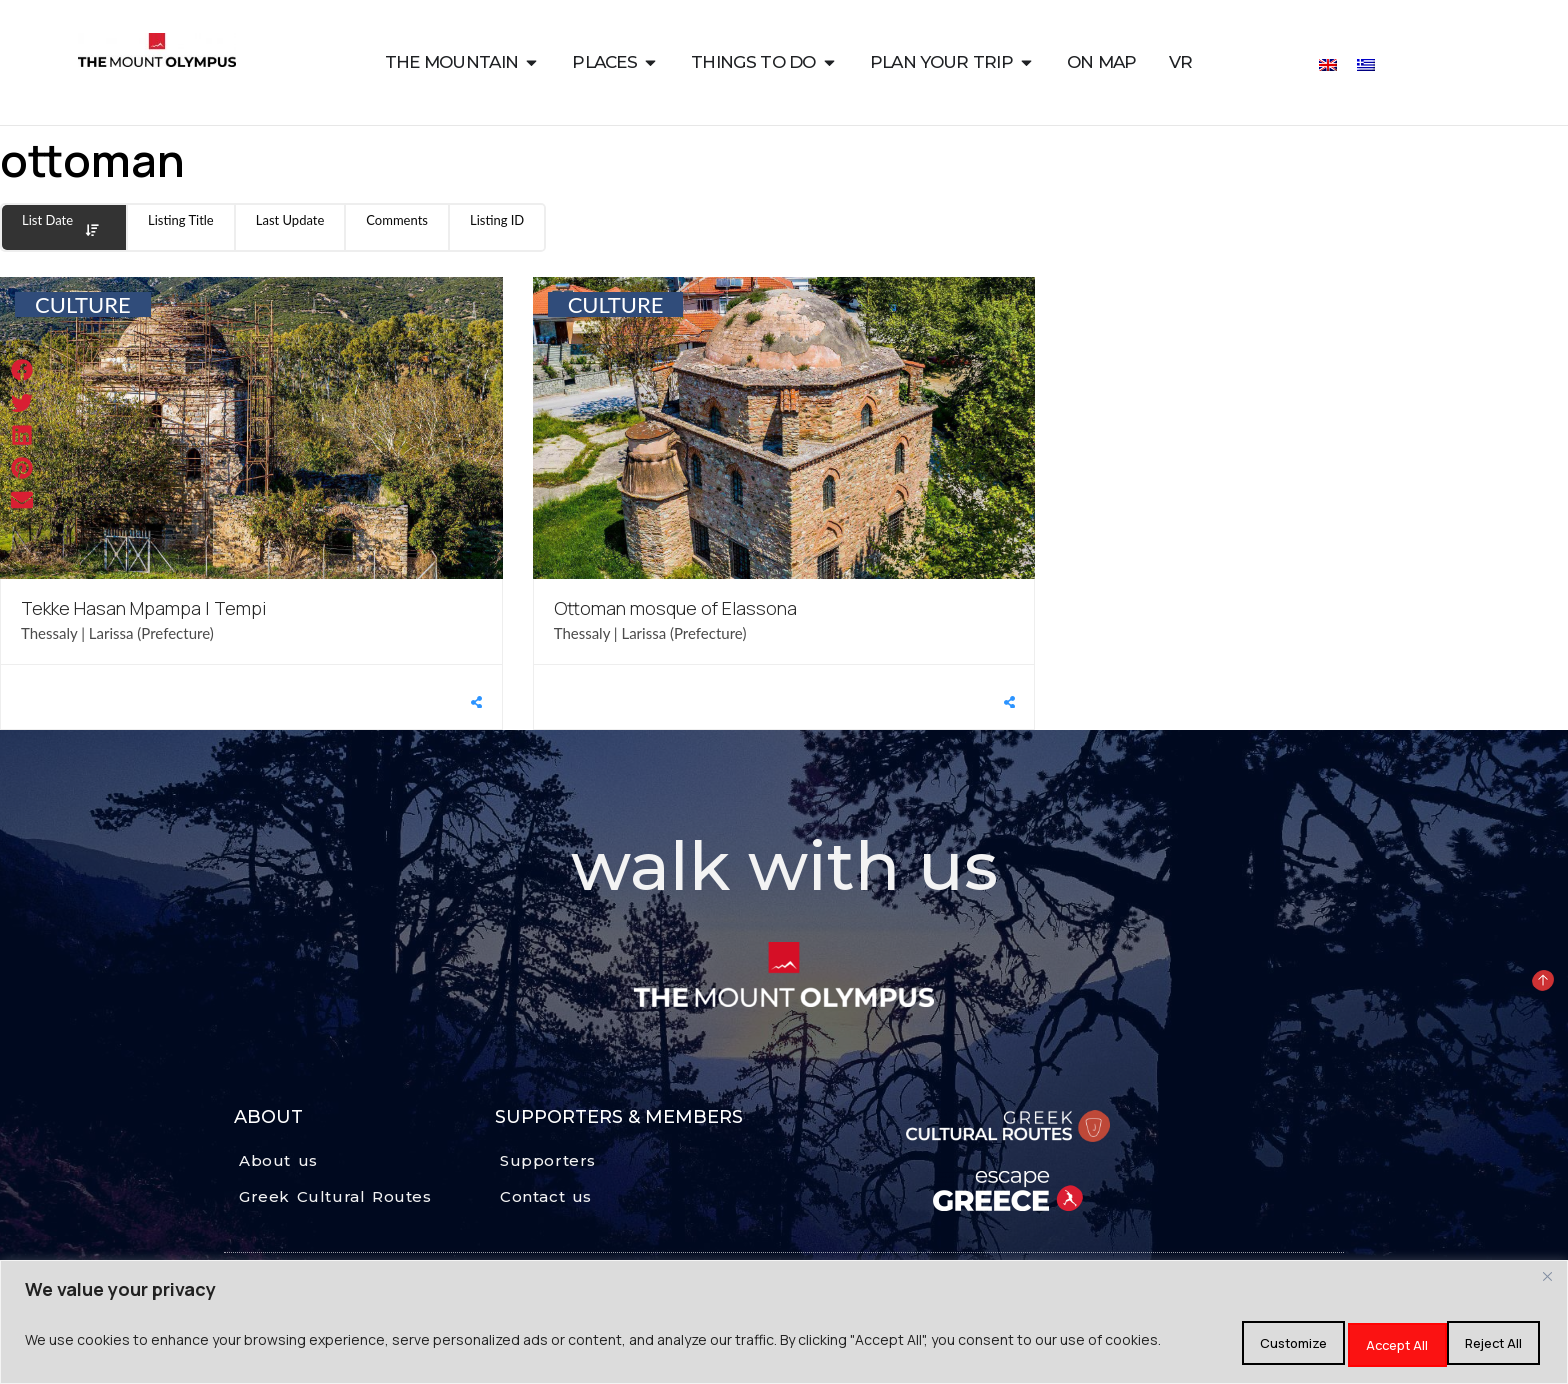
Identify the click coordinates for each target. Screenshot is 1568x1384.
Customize (1217, 1342)
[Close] (1547, 1282)
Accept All (1481, 1342)
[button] (22, 370)
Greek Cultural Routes (335, 1196)
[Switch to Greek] (1366, 63)
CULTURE (83, 304)
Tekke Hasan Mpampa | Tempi (143, 608)
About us (278, 1160)
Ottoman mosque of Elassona (675, 608)
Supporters (548, 1160)
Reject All (1350, 1342)
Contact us (546, 1196)
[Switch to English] (1328, 63)
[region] (784, 1324)
